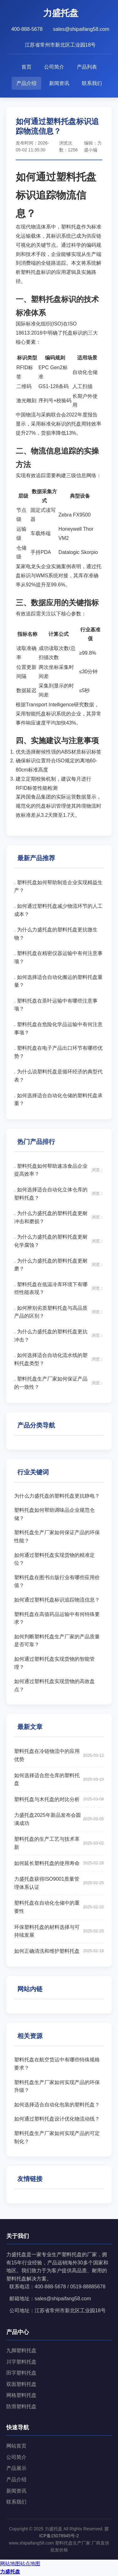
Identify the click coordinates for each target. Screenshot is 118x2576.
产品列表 (87, 67)
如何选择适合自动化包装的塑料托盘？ (57, 2104)
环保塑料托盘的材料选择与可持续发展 (59, 1931)
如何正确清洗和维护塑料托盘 (59, 1951)
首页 (26, 67)
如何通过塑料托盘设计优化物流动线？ (57, 2118)
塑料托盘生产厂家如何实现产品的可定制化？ (57, 2137)
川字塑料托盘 (21, 2361)
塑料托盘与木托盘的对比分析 (59, 1799)
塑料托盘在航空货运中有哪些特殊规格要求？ (57, 2063)
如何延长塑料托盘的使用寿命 (59, 1863)
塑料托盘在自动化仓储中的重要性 (59, 1907)
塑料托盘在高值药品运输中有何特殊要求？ (57, 1618)
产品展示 (16, 2468)
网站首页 (16, 2446)
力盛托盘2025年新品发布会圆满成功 (59, 1819)
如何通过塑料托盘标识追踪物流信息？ (57, 1599)
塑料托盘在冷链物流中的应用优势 (59, 1755)
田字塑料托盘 (21, 2372)
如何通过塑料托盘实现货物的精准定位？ (54, 1559)
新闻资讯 (59, 83)
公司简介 (54, 67)
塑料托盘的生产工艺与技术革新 (59, 1843)
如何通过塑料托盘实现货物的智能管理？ (54, 1663)
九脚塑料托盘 (21, 2350)
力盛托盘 (10, 2571)
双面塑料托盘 (21, 2384)
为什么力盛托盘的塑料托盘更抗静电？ (57, 1496)
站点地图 (30, 2563)
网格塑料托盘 (21, 2395)
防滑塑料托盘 (21, 2406)
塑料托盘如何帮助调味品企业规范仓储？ (54, 1514)
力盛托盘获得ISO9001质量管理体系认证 (59, 1883)
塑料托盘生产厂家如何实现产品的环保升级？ (57, 2086)
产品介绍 (26, 83)
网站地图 (10, 2563)
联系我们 (92, 83)
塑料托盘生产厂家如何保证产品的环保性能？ (57, 1536)
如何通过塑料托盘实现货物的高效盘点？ (54, 1685)
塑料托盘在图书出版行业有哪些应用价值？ (57, 1581)
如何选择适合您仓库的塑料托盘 (59, 1779)
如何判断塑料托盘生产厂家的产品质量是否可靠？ (57, 1640)
